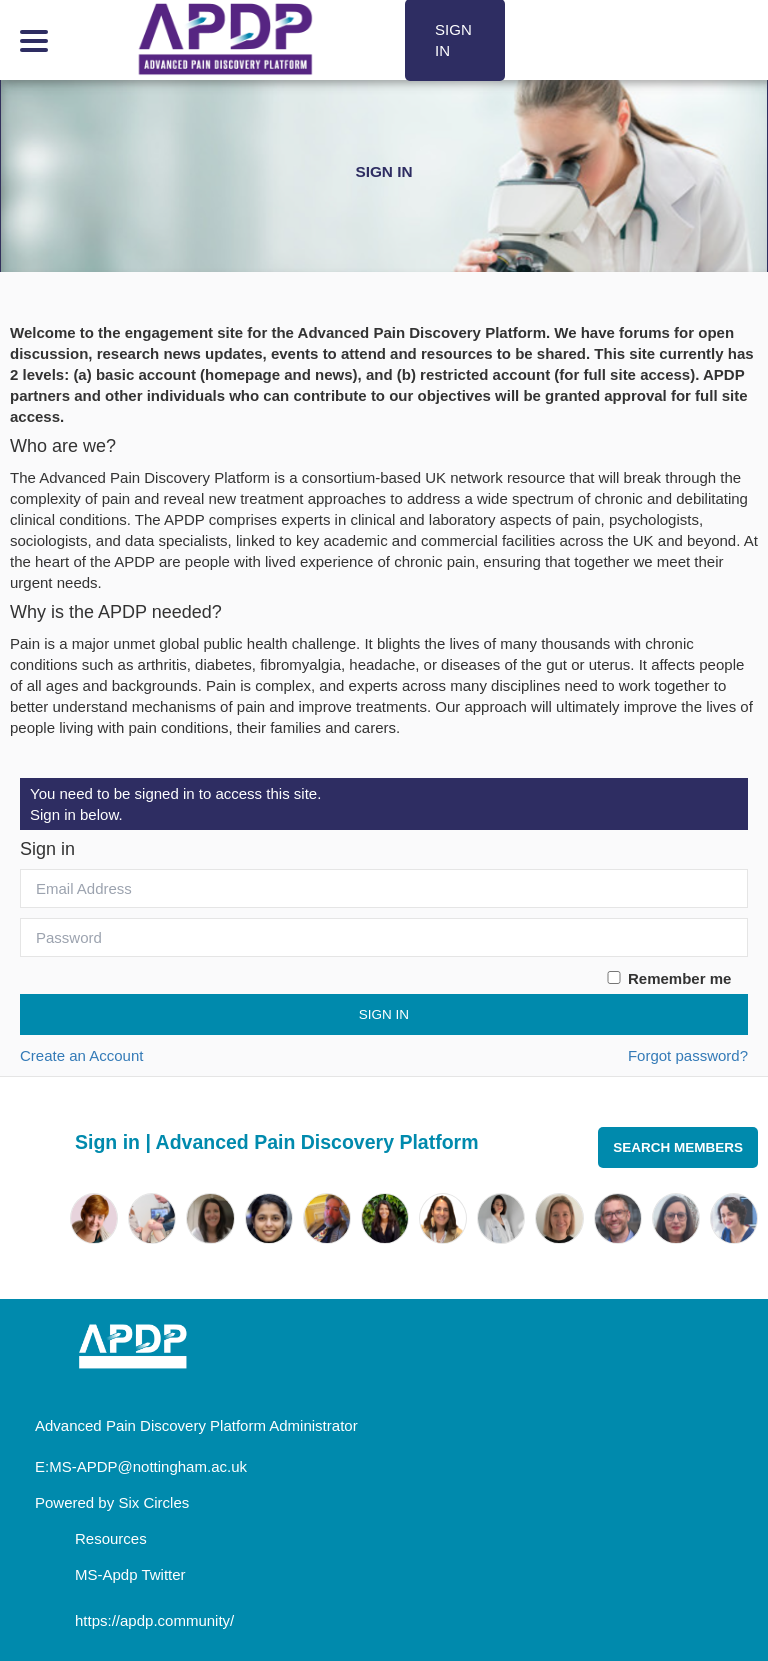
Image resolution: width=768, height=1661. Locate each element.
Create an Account (81, 1055)
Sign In (384, 1014)
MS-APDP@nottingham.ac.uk (148, 1466)
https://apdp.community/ (154, 1620)
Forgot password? (688, 1055)
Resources (111, 1538)
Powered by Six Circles (112, 1502)
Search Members (678, 1147)
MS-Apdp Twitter (130, 1574)
